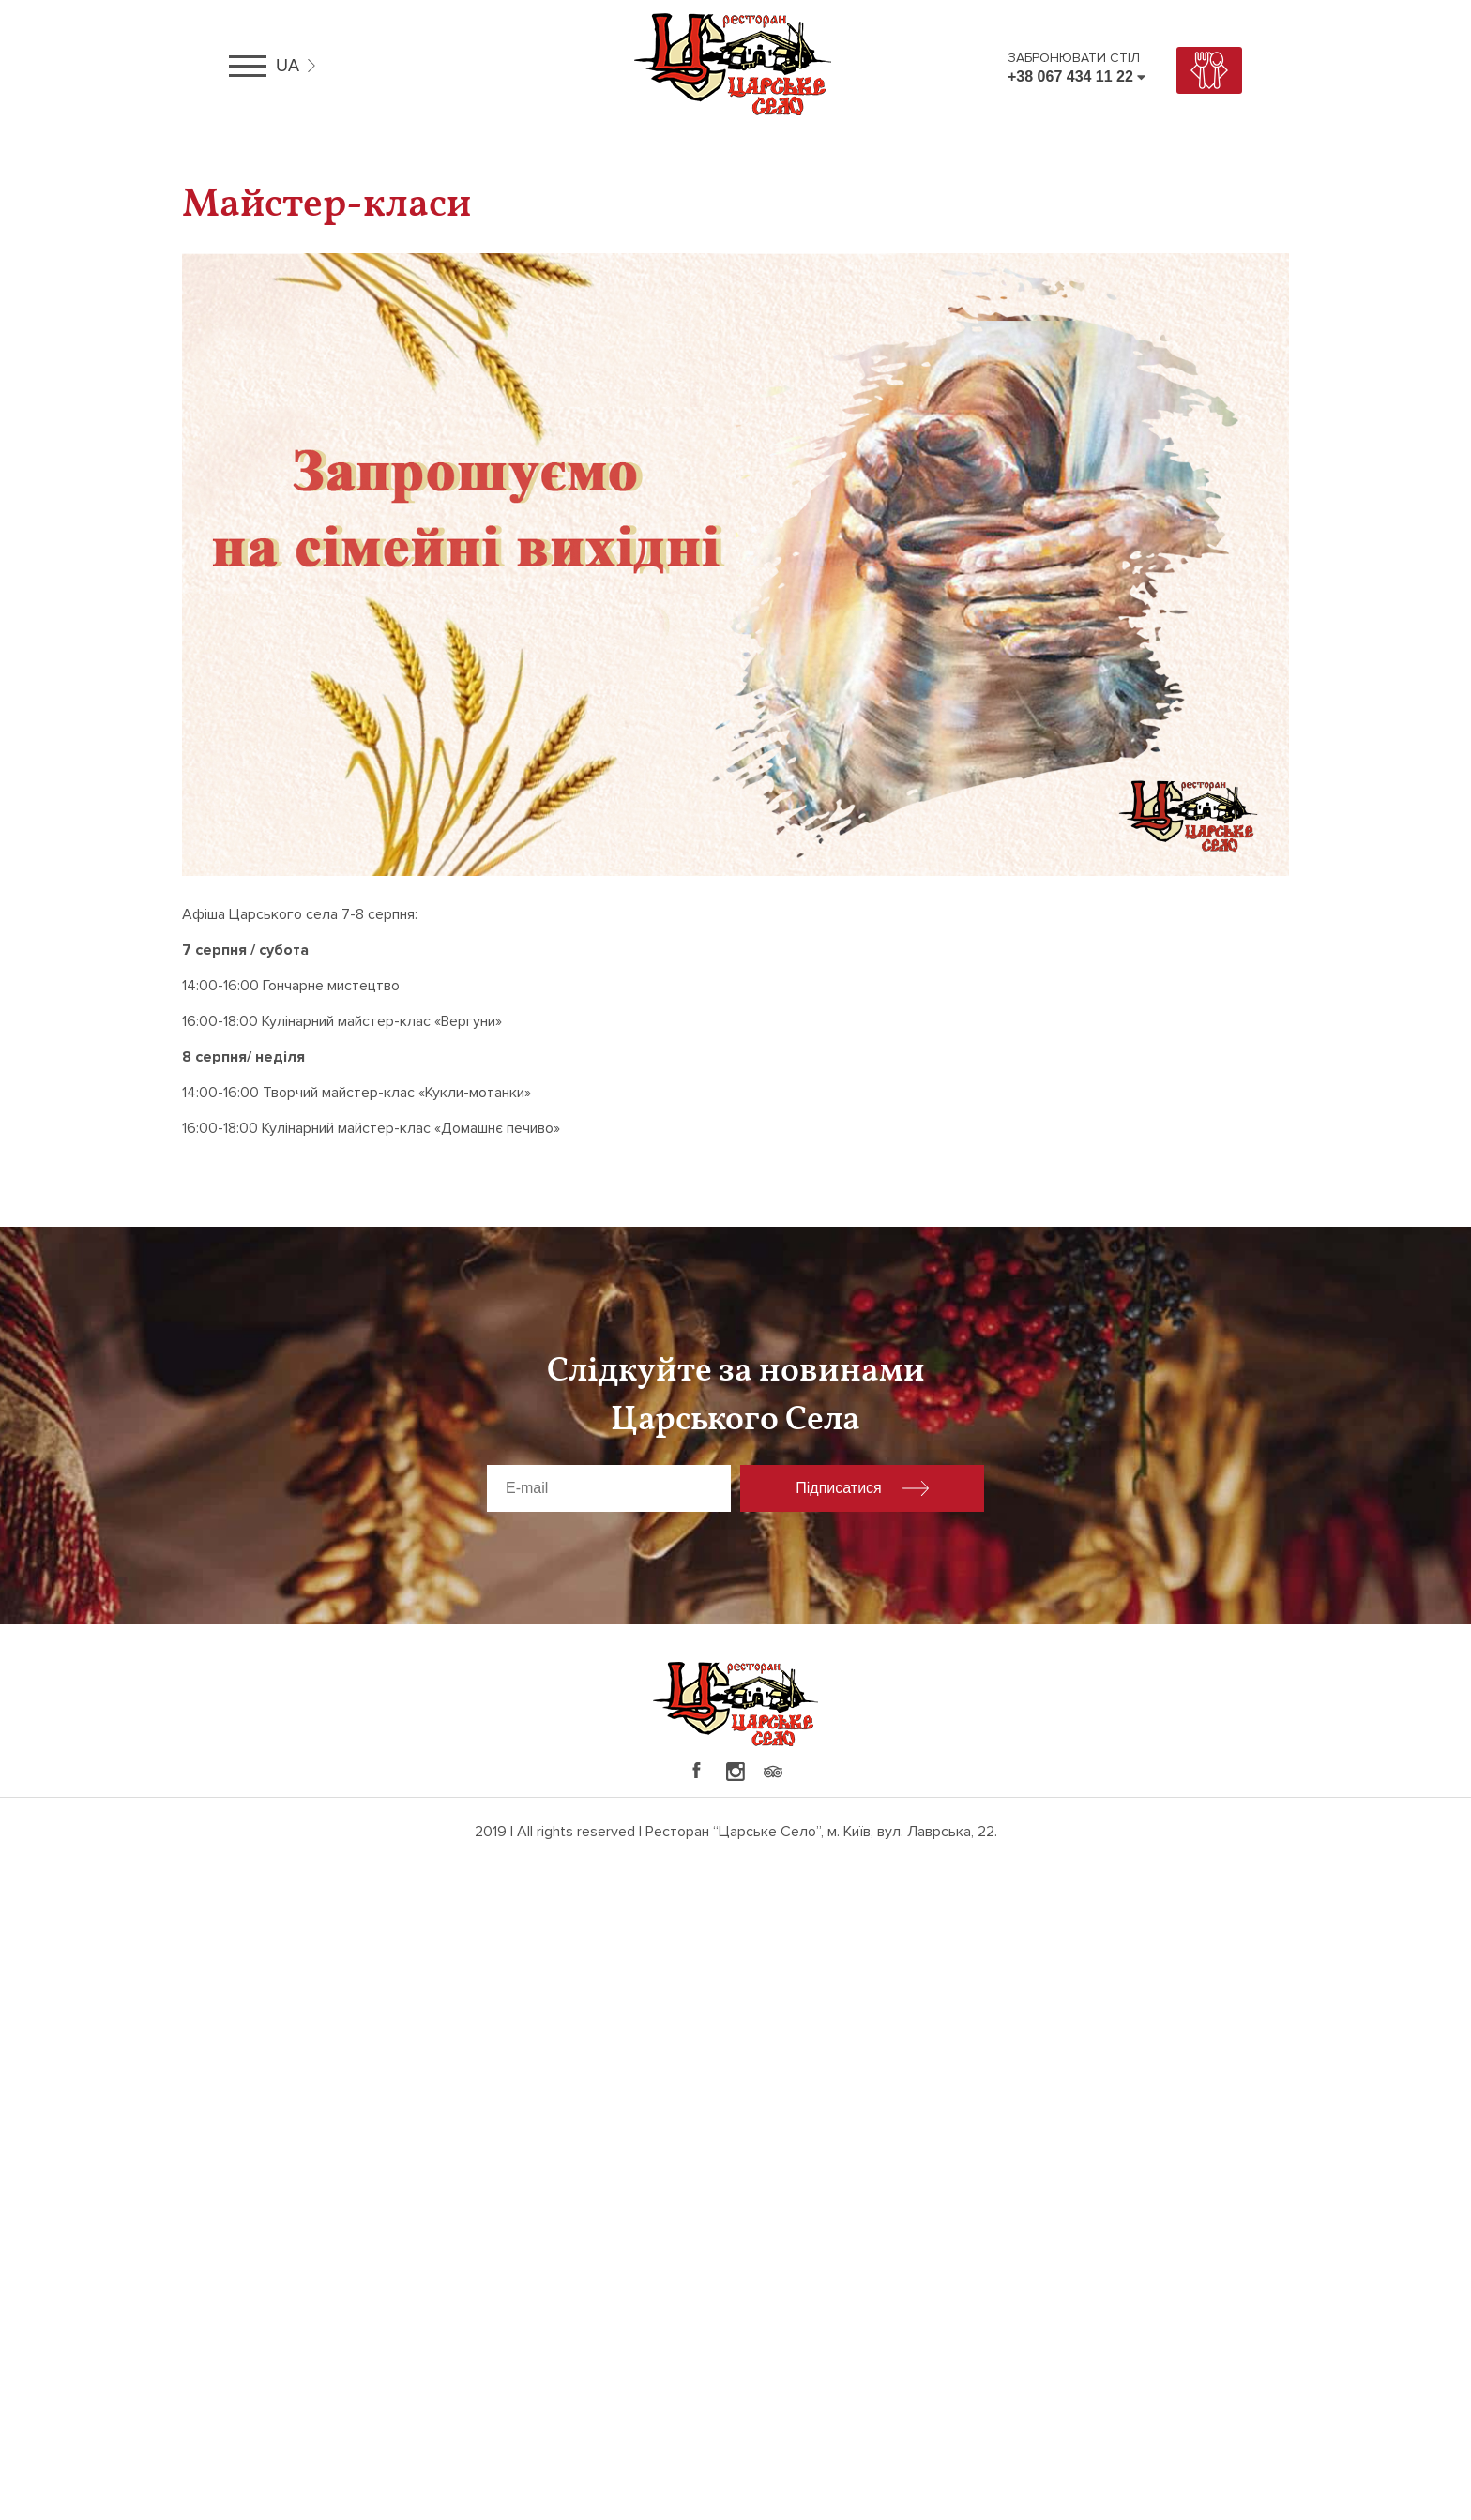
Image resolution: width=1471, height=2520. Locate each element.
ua (287, 65)
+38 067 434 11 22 (1070, 76)
